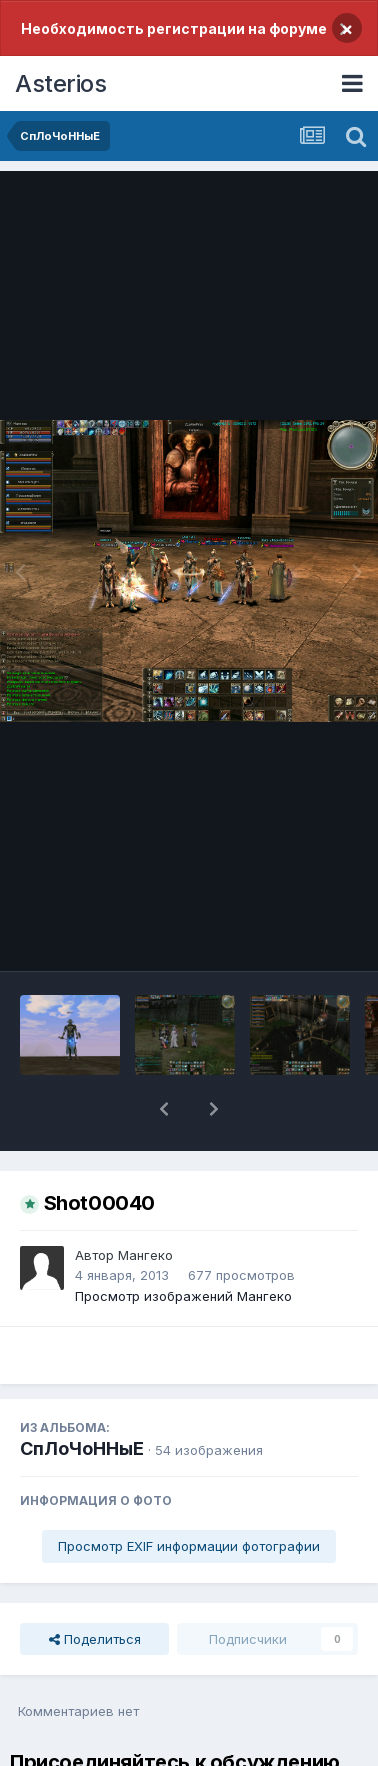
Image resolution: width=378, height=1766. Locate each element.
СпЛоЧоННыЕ (82, 1448)
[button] (164, 1109)
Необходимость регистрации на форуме (174, 28)
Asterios (60, 83)
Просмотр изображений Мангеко (183, 1296)
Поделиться (95, 1639)
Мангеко (145, 1255)
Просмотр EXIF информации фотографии (189, 1546)
